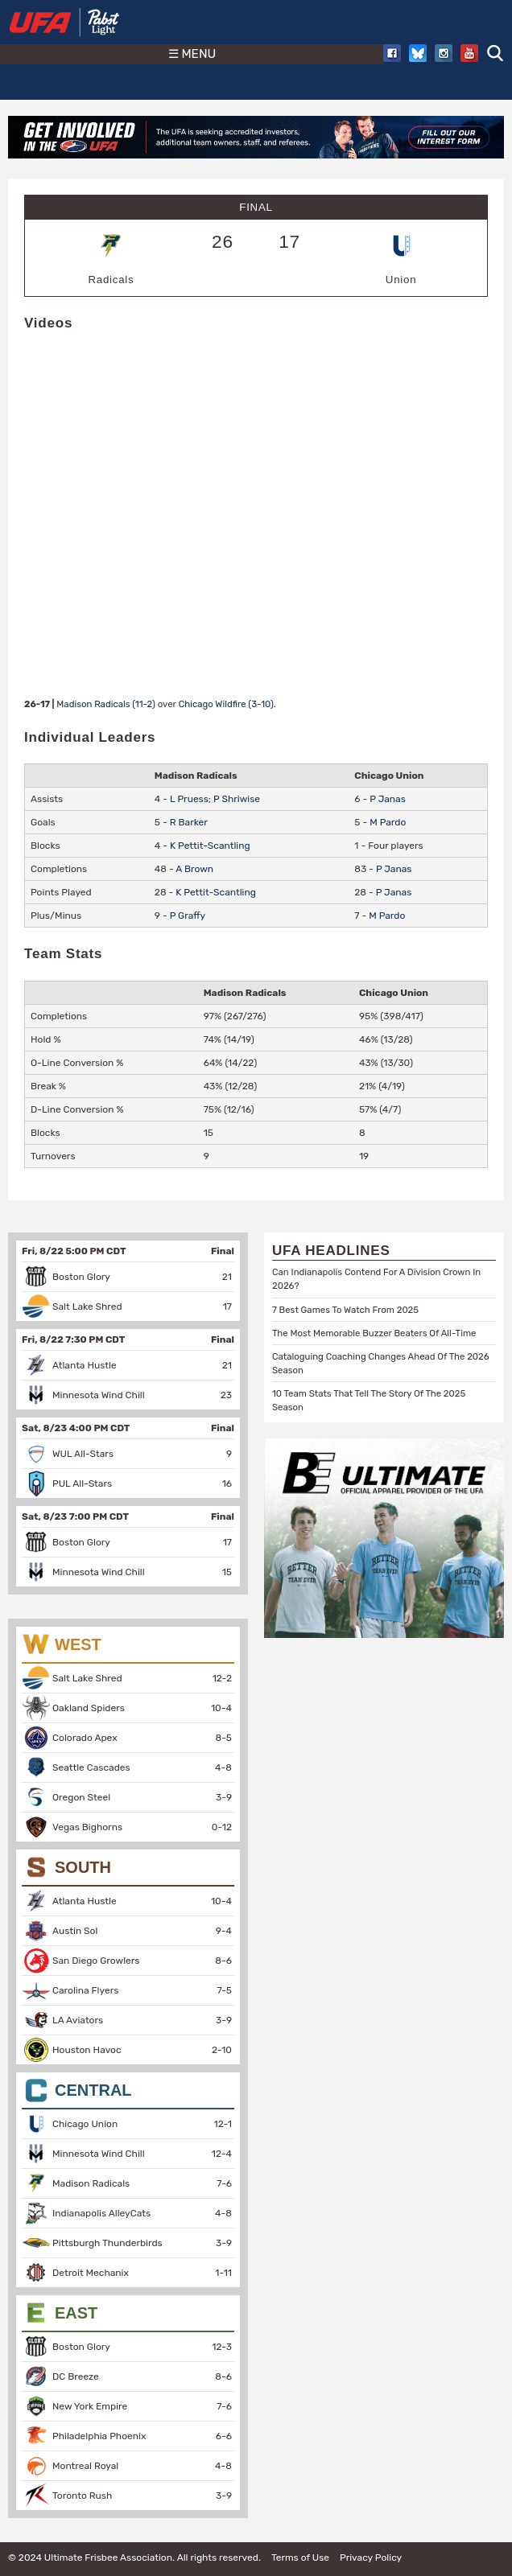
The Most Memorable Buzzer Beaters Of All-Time (374, 1333)
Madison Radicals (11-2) (105, 704)
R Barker (189, 822)
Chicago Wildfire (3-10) (226, 704)
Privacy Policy (371, 2557)
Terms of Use (300, 2557)
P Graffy (188, 915)
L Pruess (189, 798)
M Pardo (388, 822)
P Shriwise (236, 798)
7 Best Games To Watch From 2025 (345, 1309)
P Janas (388, 798)
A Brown (194, 868)
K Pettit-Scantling (210, 845)
